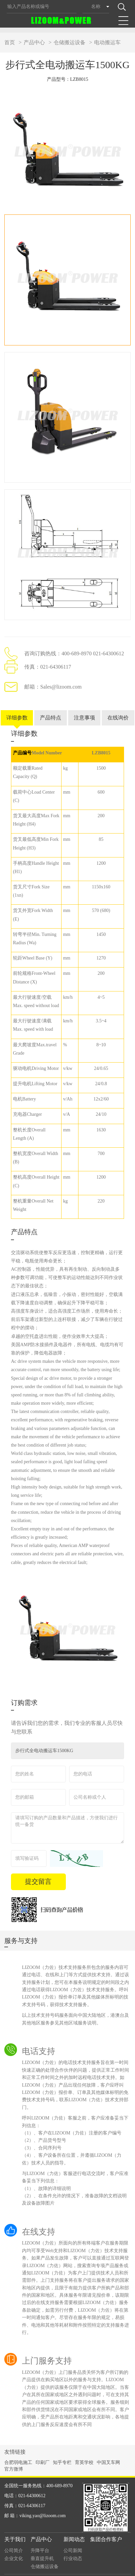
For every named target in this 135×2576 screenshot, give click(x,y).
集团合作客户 (106, 2526)
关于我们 (15, 2526)
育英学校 (84, 2449)
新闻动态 (74, 2526)
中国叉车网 (108, 2449)
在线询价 (118, 704)
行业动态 (73, 2545)
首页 (9, 42)
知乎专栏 (62, 2449)
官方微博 (13, 2455)
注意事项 (84, 704)
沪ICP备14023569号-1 (64, 2571)
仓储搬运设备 (69, 42)
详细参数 (17, 704)
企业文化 (13, 2545)
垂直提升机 (42, 2545)
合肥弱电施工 (18, 2449)
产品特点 (50, 704)
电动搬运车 (107, 42)
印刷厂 (43, 2449)
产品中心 (34, 42)
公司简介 (13, 2537)
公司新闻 (73, 2537)
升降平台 (40, 2537)
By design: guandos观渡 (110, 2565)
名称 (95, 6)
